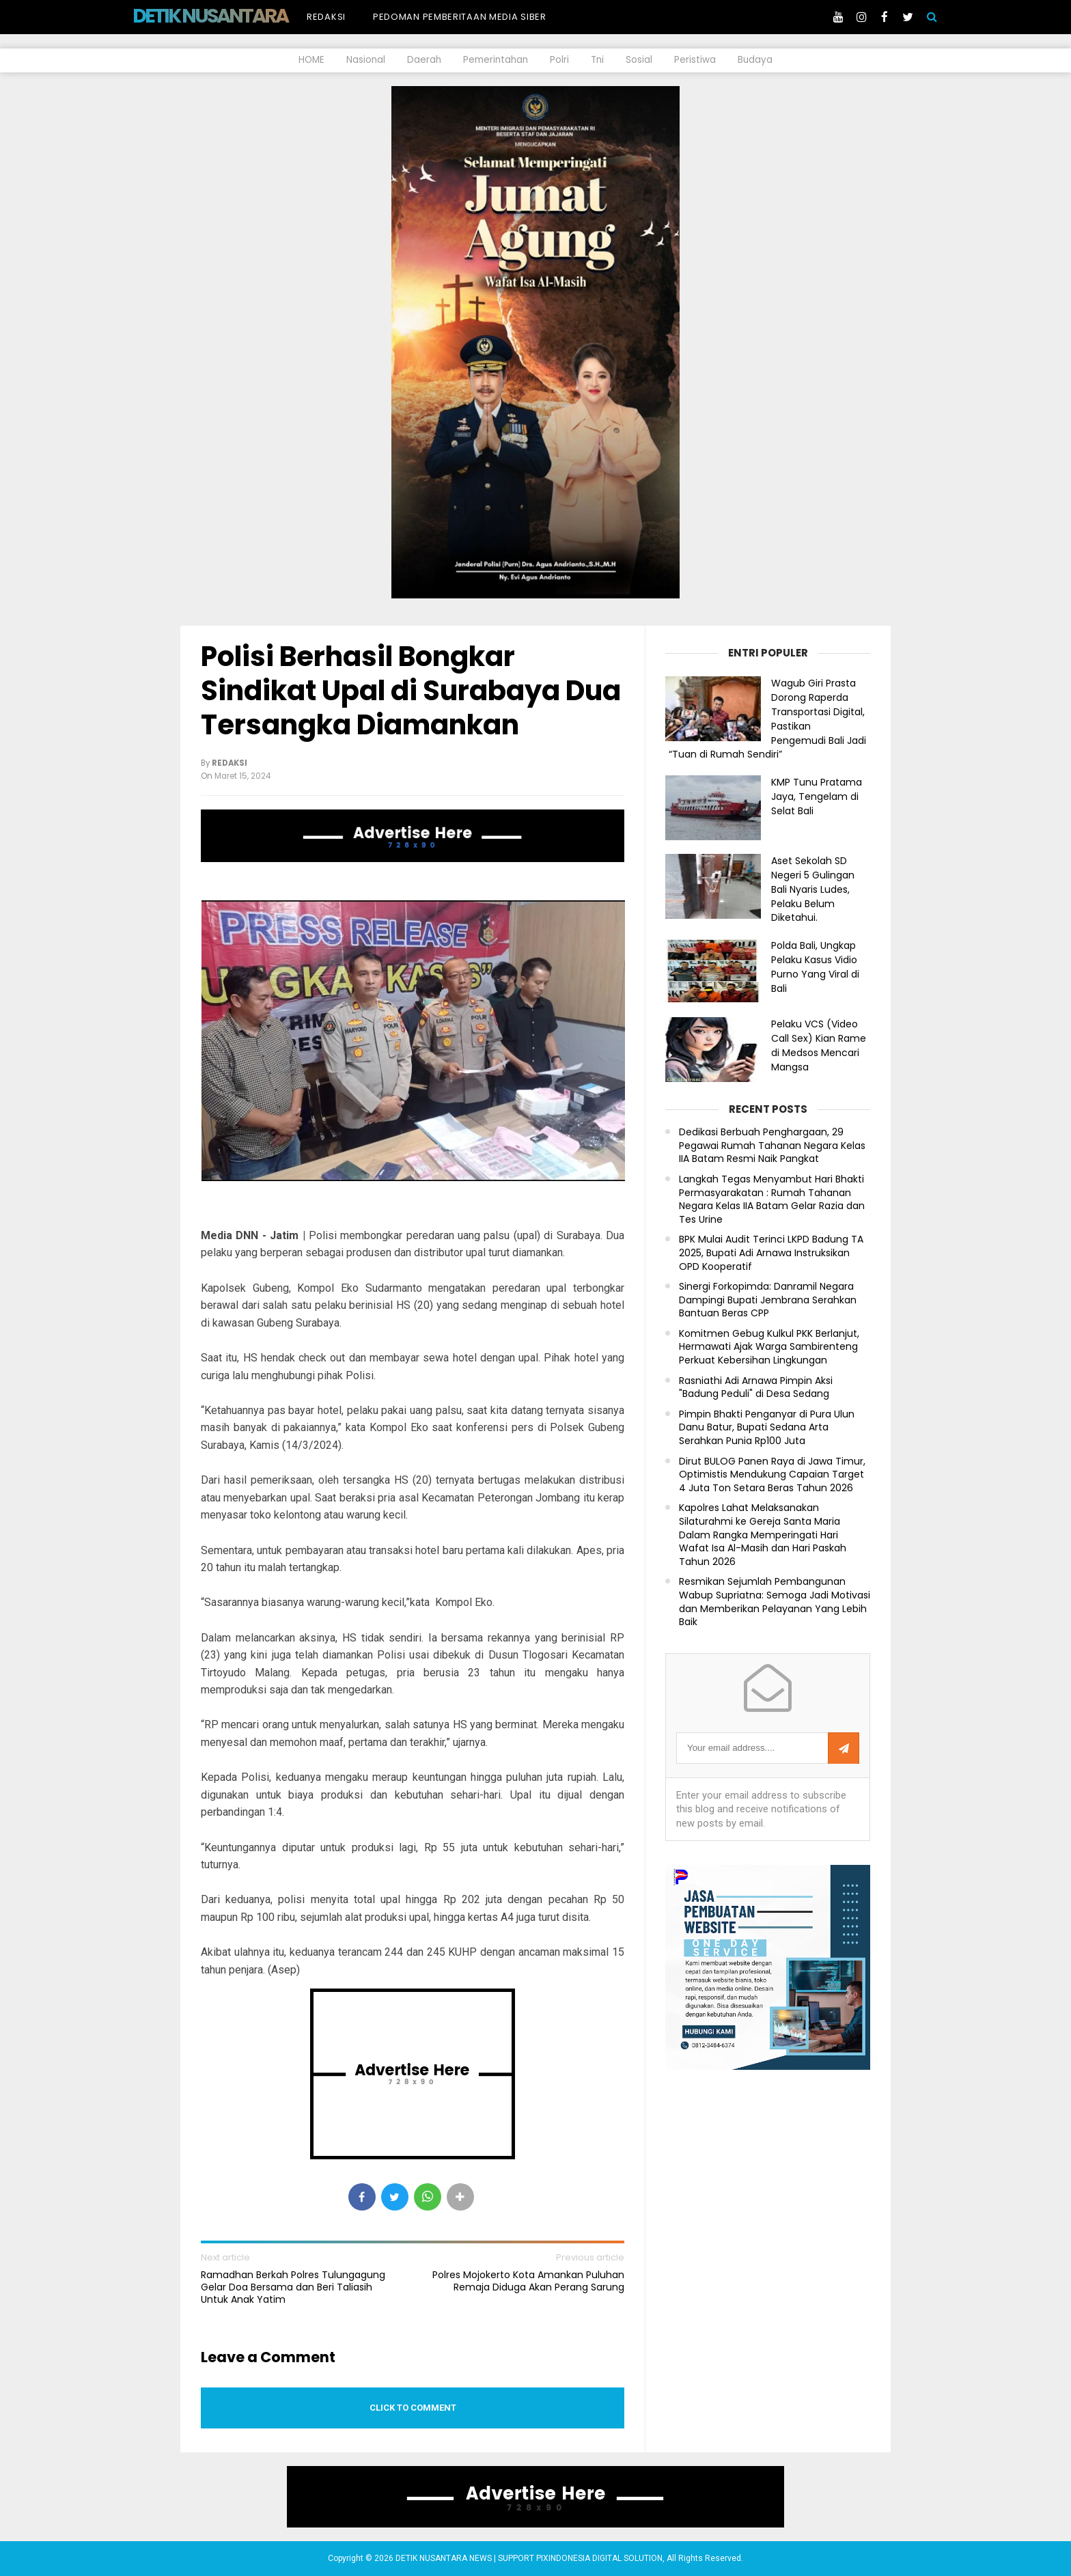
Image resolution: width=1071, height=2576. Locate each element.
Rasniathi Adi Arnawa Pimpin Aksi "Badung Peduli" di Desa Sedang (756, 1387)
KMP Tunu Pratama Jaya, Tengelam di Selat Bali (816, 796)
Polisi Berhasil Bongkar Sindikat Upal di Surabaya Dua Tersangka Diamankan (411, 690)
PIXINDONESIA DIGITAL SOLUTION (599, 2558)
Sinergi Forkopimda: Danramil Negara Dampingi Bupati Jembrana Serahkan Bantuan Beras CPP (768, 1300)
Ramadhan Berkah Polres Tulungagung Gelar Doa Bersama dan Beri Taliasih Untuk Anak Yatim (293, 2287)
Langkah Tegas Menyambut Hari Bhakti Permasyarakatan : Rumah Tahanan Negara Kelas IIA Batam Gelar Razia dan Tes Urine (772, 1199)
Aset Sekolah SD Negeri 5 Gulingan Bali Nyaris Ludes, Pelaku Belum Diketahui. (812, 889)
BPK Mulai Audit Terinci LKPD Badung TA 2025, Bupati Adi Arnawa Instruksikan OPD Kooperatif (771, 1253)
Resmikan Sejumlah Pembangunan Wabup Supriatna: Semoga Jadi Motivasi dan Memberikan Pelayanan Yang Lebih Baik (774, 1602)
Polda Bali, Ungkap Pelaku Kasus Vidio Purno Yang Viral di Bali (815, 967)
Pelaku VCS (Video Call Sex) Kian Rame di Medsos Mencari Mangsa (818, 1045)
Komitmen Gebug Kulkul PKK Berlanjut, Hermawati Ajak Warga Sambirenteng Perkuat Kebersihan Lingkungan (769, 1347)
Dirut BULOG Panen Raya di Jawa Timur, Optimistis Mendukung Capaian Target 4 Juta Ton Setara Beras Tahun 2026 (772, 1475)
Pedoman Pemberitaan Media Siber (459, 16)
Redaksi (326, 16)
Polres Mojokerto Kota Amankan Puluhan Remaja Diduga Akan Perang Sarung (528, 2281)
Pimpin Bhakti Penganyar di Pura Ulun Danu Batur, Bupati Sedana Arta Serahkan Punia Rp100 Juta (766, 1428)
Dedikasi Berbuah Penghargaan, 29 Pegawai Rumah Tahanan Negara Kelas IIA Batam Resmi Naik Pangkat (772, 1145)
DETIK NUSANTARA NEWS (236, 15)
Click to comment (413, 2407)
